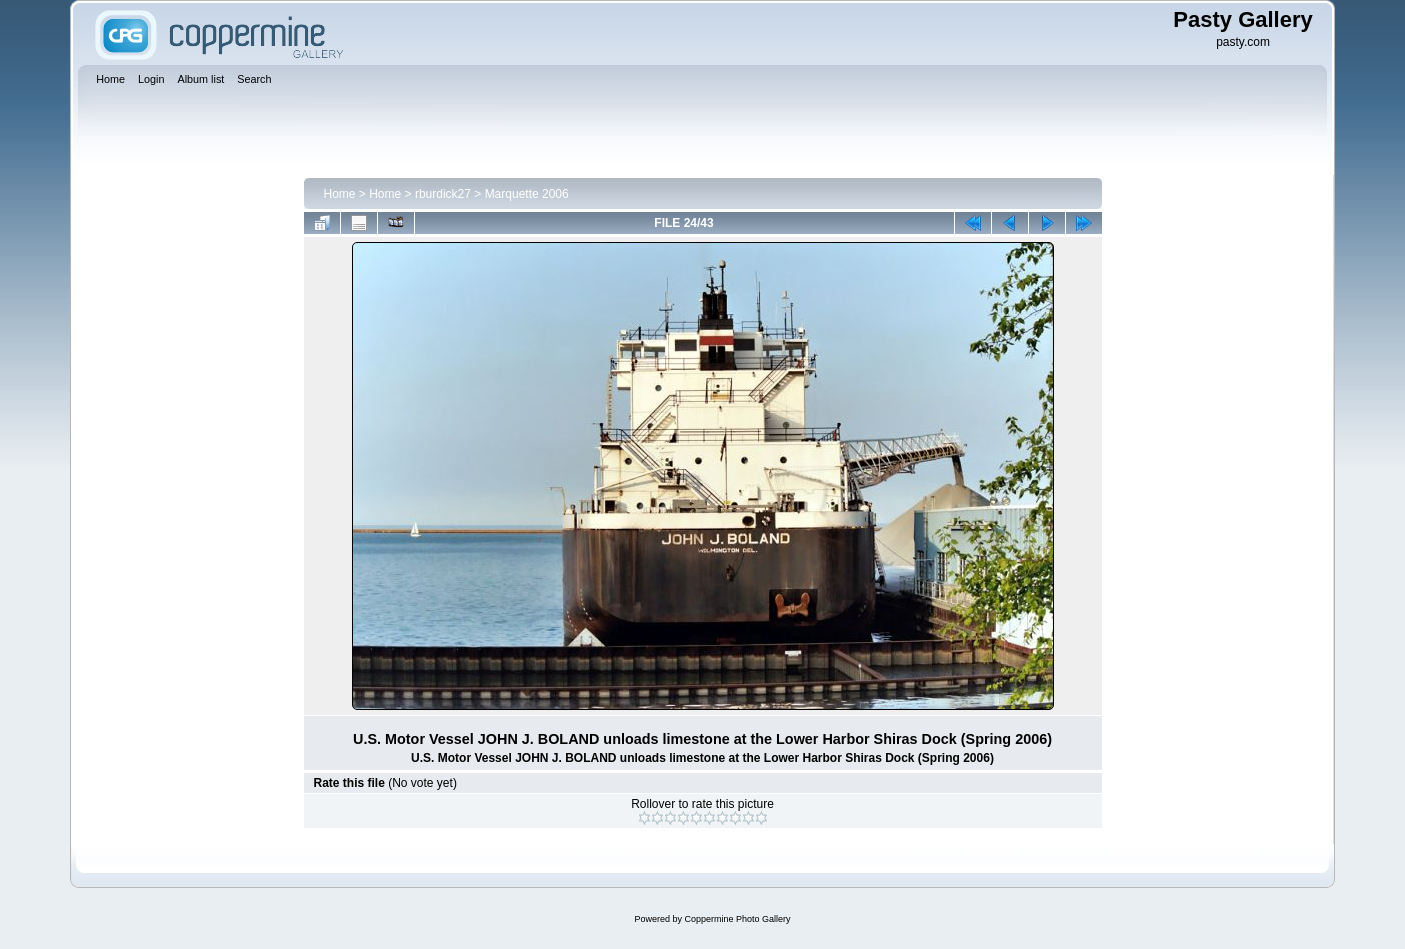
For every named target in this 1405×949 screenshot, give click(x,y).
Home (340, 194)
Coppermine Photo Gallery (737, 919)
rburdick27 (443, 194)
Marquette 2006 (527, 194)
